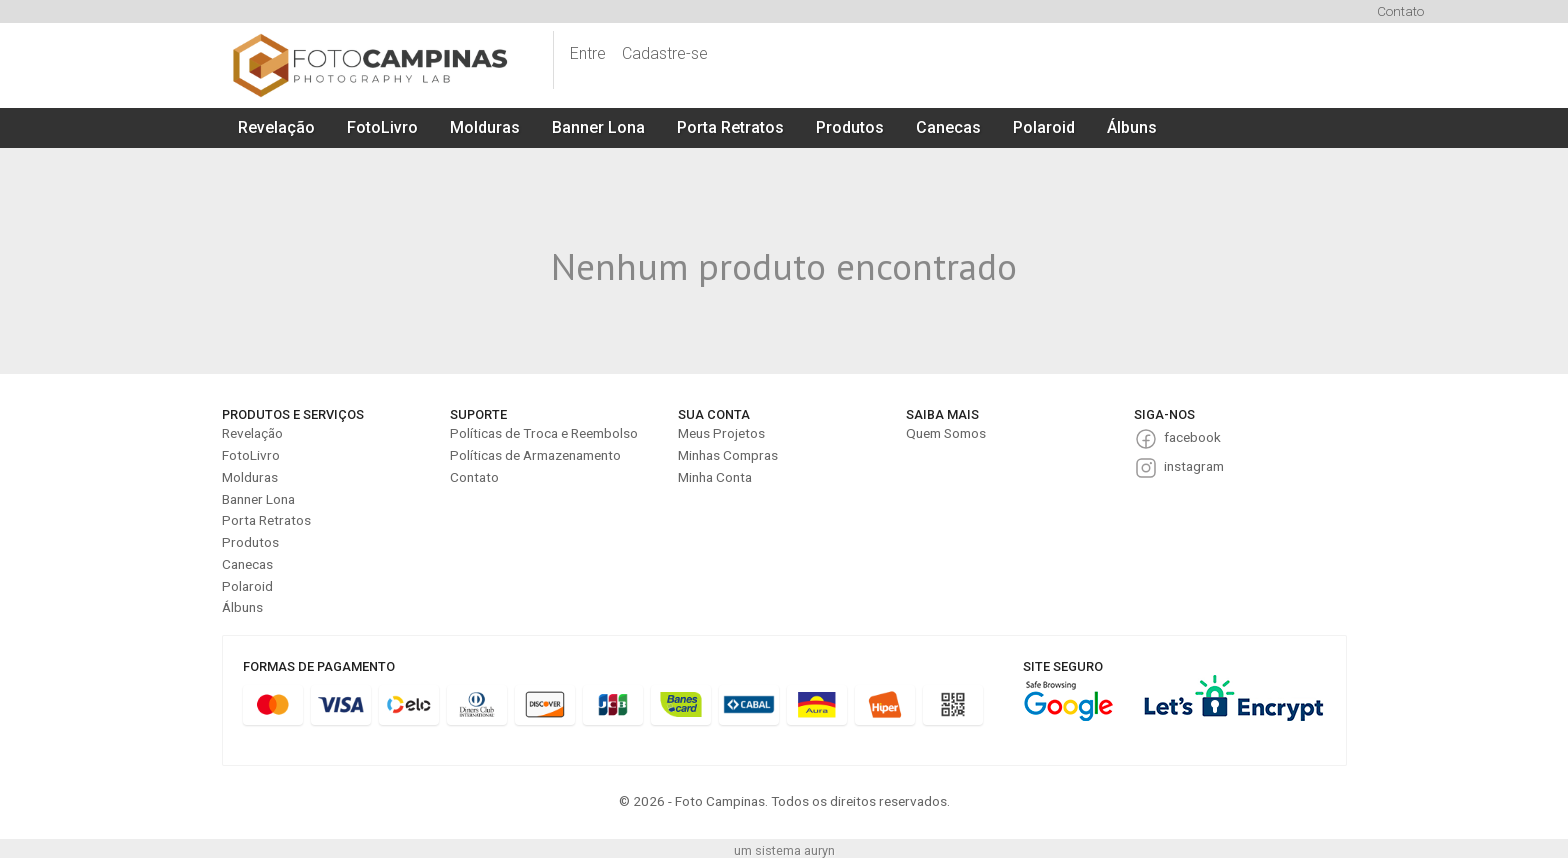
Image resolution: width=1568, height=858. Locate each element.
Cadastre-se (665, 53)
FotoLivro (382, 127)
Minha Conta (715, 477)
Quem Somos (946, 433)
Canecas (948, 127)
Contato (1400, 11)
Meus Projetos (721, 433)
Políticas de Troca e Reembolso (544, 433)
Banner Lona (598, 127)
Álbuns (1132, 127)
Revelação (276, 127)
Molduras (485, 127)
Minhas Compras (728, 455)
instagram (1194, 466)
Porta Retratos (730, 127)
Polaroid (1044, 127)
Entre (588, 53)
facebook (1192, 437)
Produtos (850, 127)
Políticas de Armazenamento (535, 455)
